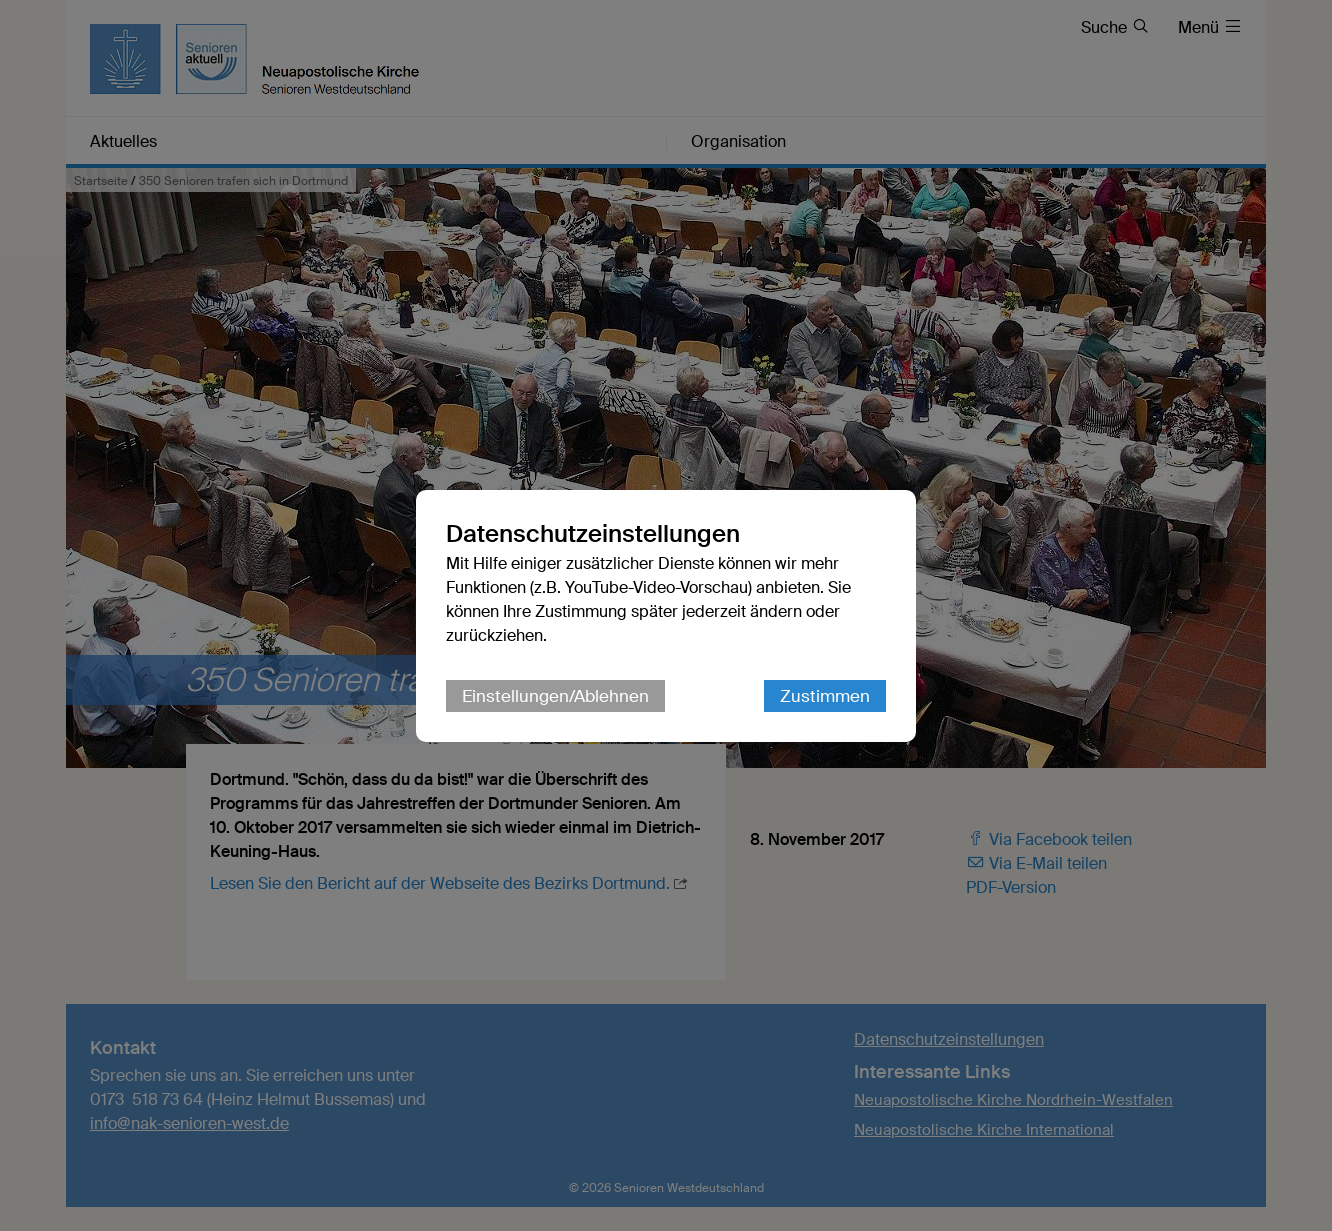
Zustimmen (825, 696)
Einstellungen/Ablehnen (555, 696)
